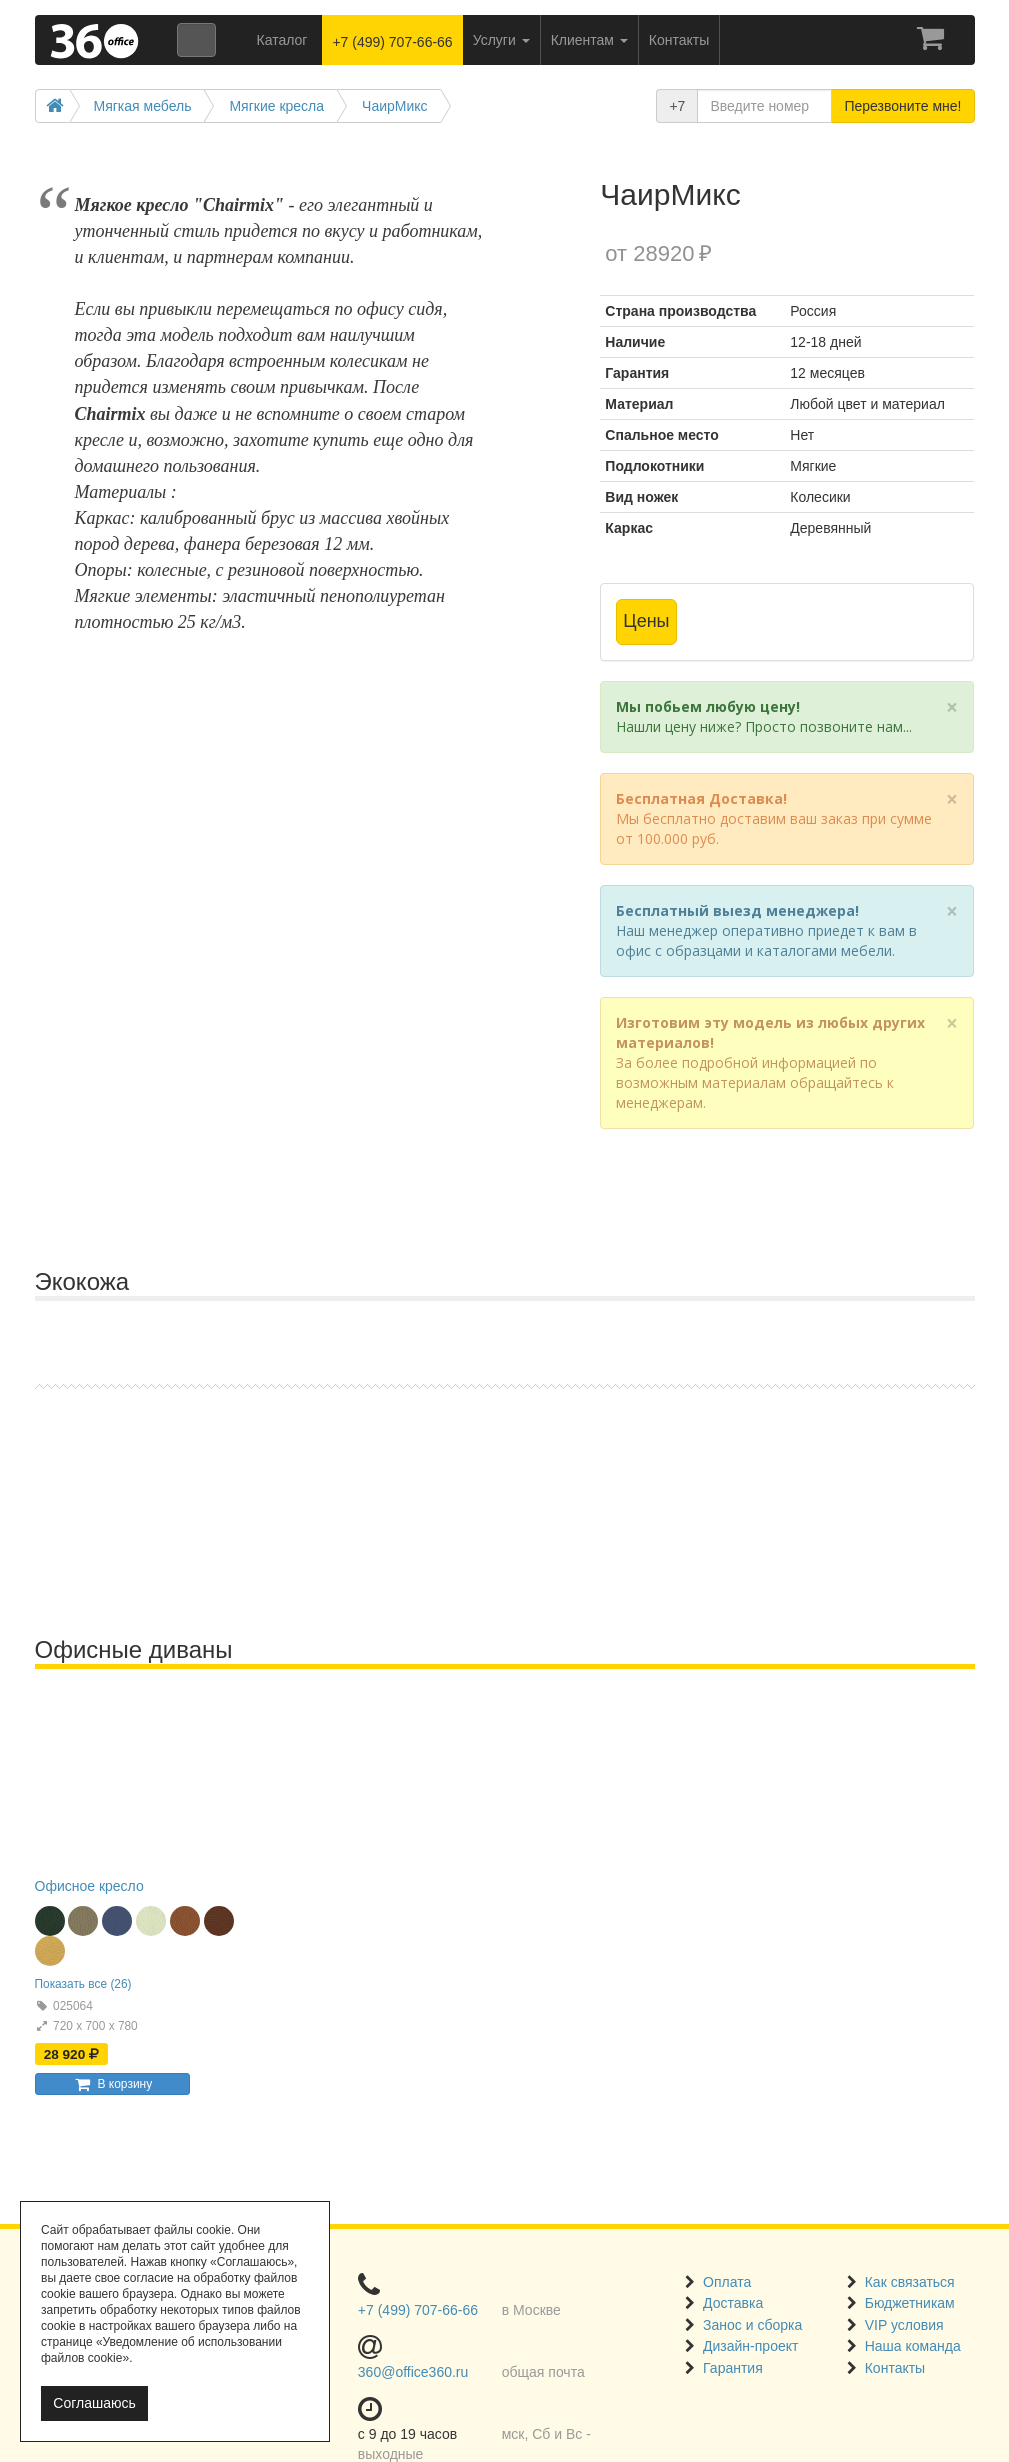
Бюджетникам (910, 2303)
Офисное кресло (89, 1886)
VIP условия (904, 2325)
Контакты (895, 2368)
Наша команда (913, 2346)
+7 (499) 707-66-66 (392, 42)
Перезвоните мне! (902, 106)
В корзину (112, 2084)
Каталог (282, 40)
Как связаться (910, 2282)
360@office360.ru (413, 2372)
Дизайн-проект (750, 2346)
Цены (646, 621)
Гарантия (733, 2368)
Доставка (733, 2303)
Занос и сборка (752, 2325)
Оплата (727, 2282)
